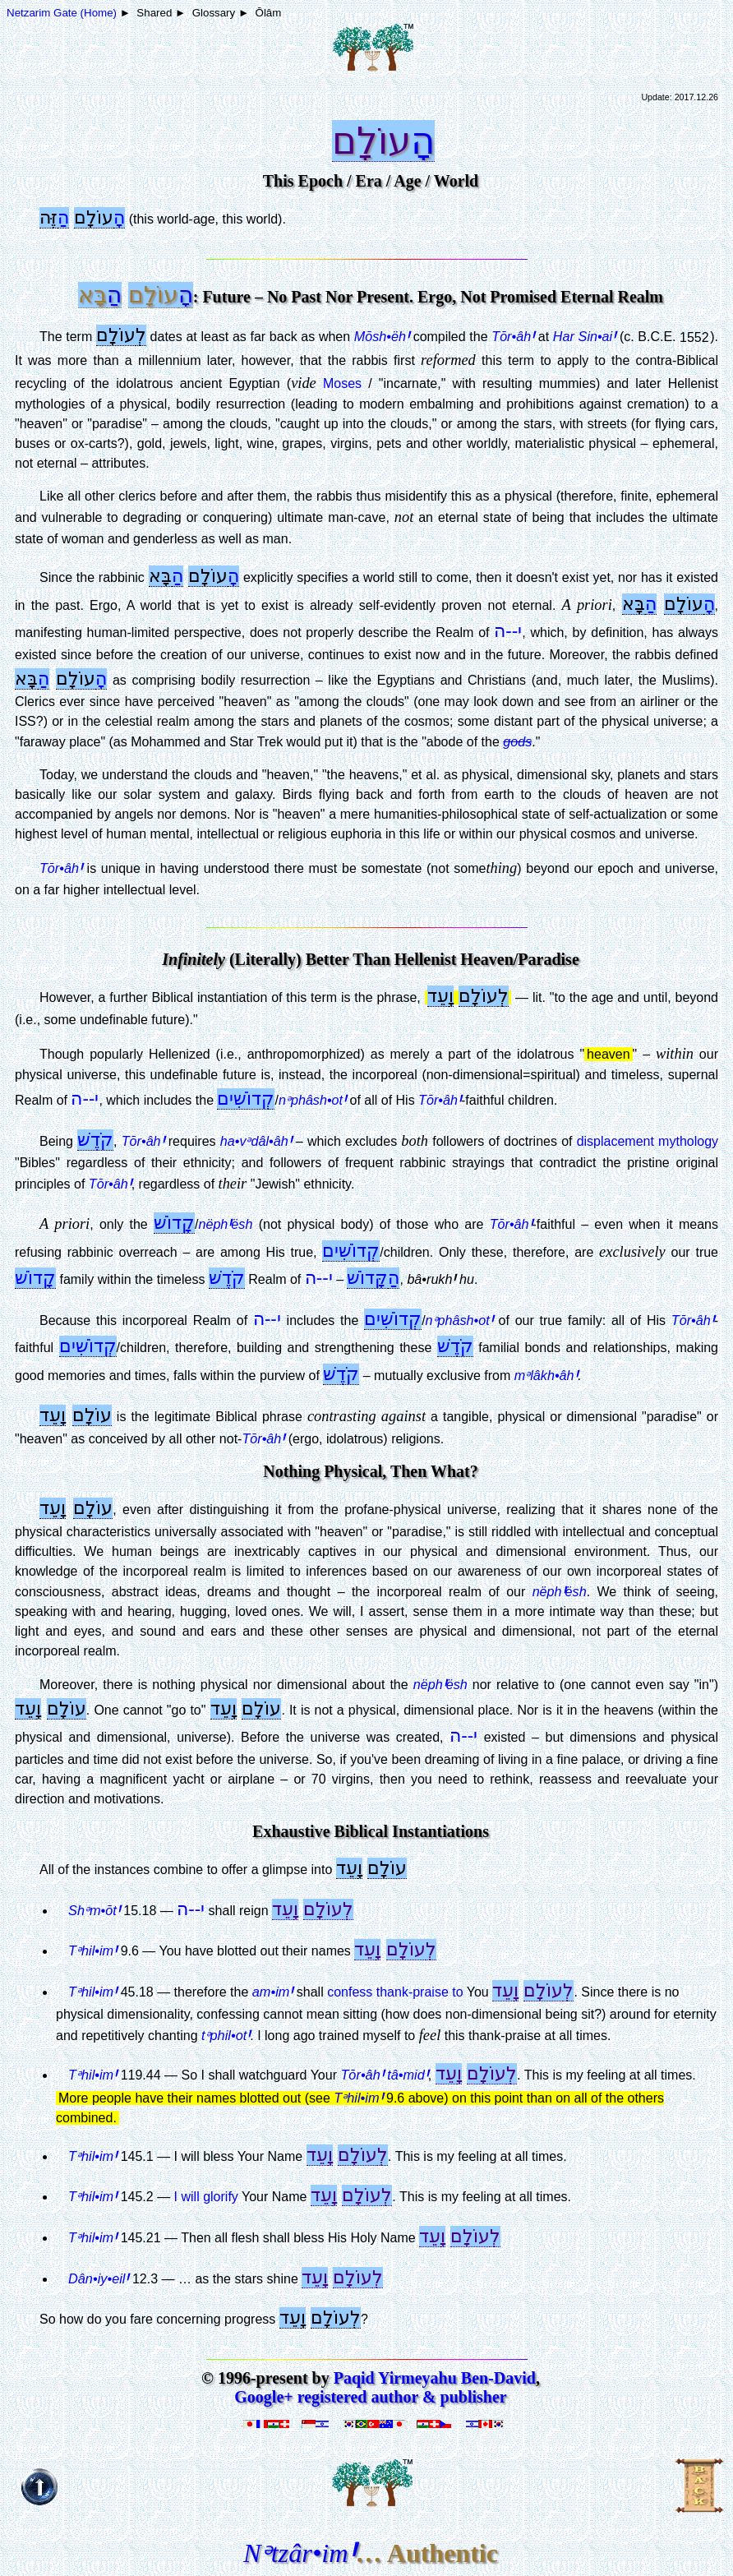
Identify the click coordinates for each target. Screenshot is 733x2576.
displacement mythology (647, 1141)
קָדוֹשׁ (174, 1222)
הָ (423, 140)
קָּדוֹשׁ (367, 1277)
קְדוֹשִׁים (245, 1098)
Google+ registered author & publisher (370, 2397)
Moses (342, 383)
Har (584, 336)
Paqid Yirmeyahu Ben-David (435, 2378)
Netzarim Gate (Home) (62, 13)
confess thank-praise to (395, 1992)
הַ (63, 217)
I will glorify (206, 2197)
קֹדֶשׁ (95, 1139)
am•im (272, 1991)
